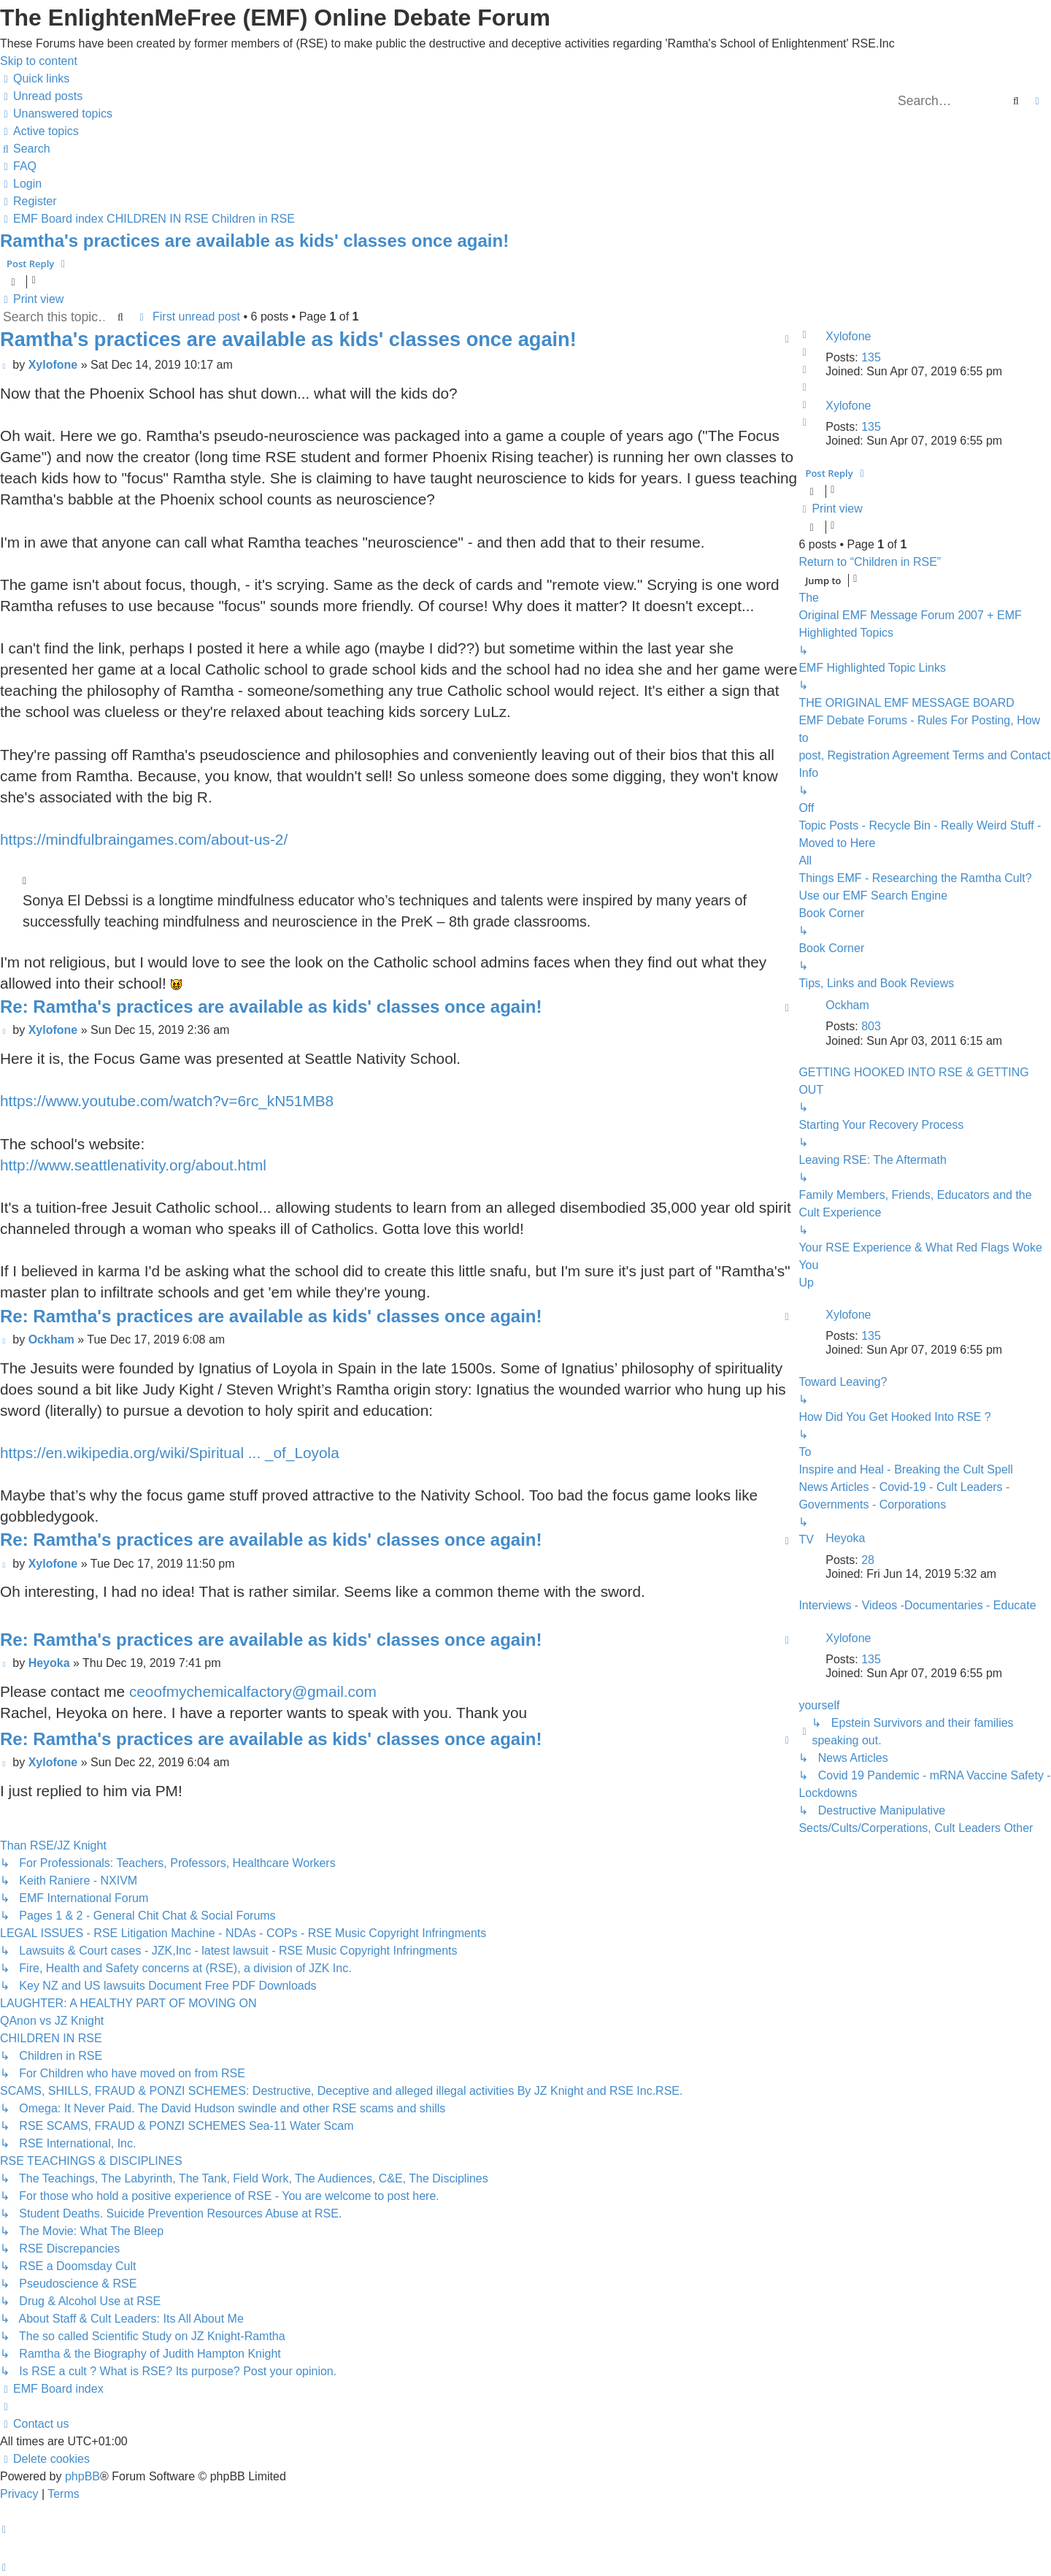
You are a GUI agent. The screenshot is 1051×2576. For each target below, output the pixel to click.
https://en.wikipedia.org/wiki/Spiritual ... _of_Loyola (169, 1452)
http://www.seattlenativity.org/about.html (133, 1165)
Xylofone (848, 336)
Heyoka (845, 1538)
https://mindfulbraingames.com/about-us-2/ (144, 839)
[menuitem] (41, 96)
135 (871, 357)
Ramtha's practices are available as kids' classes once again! (254, 240)
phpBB (82, 2476)
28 (867, 1560)
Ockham (847, 1005)
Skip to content (38, 61)
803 (871, 1026)
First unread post (196, 316)
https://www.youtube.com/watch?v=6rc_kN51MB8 (167, 1100)
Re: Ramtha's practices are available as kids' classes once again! (271, 1006)
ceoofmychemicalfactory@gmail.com (253, 1691)
